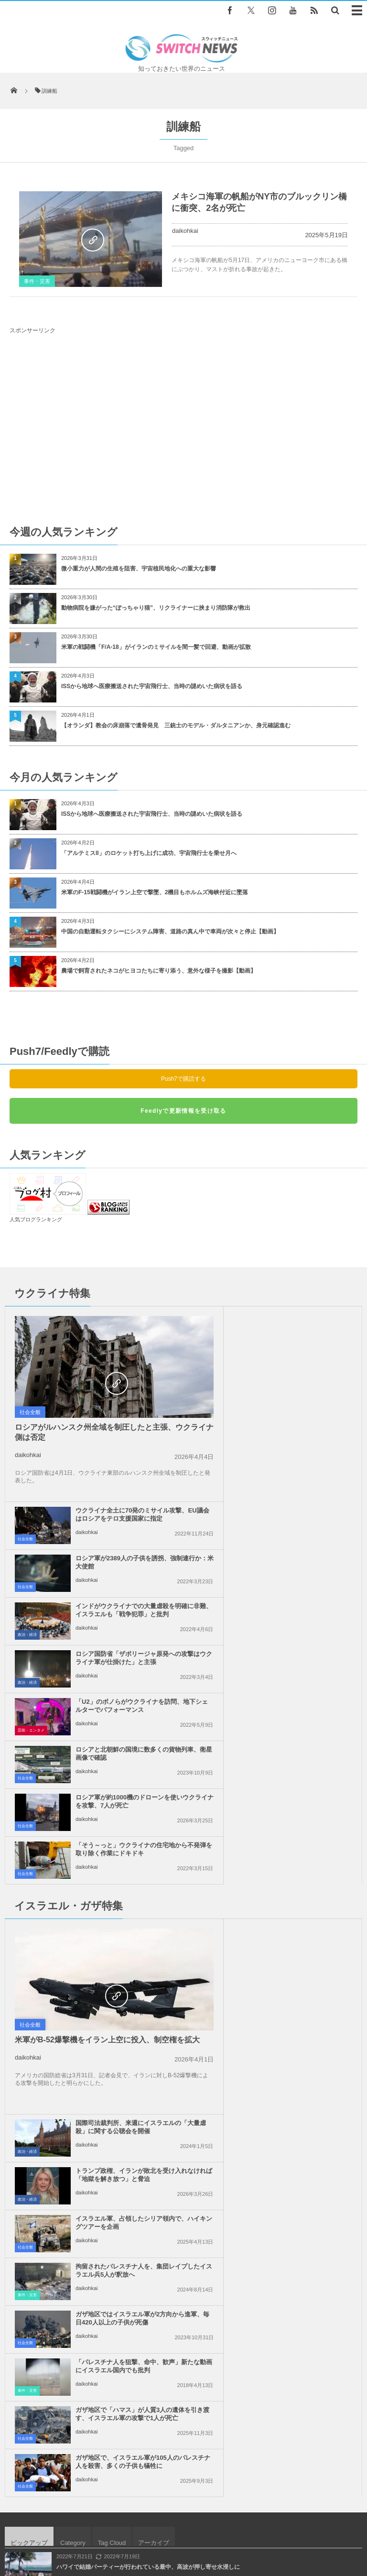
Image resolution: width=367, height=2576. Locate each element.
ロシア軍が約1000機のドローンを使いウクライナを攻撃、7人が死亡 (124, 1558)
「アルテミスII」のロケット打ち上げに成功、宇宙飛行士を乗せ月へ (149, 853)
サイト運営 (119, 2523)
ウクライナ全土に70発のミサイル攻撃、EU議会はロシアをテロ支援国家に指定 (301, 1323)
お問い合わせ (237, 2523)
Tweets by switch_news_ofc (183, 2230)
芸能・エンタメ (31, 1535)
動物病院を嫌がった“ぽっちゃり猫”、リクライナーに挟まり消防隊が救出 (158, 607)
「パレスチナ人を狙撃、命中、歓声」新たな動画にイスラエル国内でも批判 (300, 1835)
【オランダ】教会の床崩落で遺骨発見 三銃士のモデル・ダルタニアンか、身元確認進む (176, 725)
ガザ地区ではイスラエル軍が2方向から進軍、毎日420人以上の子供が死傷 (124, 1835)
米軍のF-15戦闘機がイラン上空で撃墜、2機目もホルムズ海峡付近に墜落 (154, 892)
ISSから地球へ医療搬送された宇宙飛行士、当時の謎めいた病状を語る (151, 686)
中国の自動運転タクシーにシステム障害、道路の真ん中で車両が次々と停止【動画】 (170, 931)
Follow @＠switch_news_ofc (183, 2247)
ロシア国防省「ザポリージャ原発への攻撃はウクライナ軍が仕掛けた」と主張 (300, 1466)
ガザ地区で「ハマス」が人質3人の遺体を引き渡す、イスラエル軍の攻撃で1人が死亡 (124, 1883)
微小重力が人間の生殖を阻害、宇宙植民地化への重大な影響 (138, 568)
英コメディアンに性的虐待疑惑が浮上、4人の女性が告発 (129, 2102)
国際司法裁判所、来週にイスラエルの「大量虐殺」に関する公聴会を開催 (300, 1644)
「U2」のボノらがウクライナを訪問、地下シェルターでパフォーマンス (123, 1514)
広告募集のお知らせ (183, 2532)
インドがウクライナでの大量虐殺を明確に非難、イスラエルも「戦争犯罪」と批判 (300, 1418)
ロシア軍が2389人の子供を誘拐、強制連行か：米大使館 (301, 1366)
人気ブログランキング (36, 1219)
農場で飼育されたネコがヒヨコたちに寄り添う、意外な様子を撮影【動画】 (158, 970)
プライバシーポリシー (177, 2523)
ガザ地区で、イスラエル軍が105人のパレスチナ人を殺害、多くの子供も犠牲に (302, 1883)
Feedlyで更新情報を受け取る (183, 1110)
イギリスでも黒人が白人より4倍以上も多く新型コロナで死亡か (138, 2023)
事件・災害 (37, 281)
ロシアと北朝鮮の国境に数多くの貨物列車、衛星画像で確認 (300, 1510)
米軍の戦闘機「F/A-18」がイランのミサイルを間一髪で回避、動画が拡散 (156, 647)
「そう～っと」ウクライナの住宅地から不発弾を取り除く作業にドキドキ (300, 1562)
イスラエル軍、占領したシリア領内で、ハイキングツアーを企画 (300, 1735)
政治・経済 (205, 1439)
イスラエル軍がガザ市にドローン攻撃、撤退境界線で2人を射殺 (138, 2063)
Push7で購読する (183, 1078)
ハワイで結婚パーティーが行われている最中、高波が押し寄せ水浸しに (148, 1984)
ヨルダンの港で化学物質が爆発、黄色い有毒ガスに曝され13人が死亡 (145, 2141)
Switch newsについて (62, 2523)
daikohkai (185, 230)
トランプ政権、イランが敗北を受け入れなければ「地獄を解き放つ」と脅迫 (300, 1692)
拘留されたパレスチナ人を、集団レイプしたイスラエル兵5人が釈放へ (302, 1787)
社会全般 (30, 1412)
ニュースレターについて (301, 2523)
